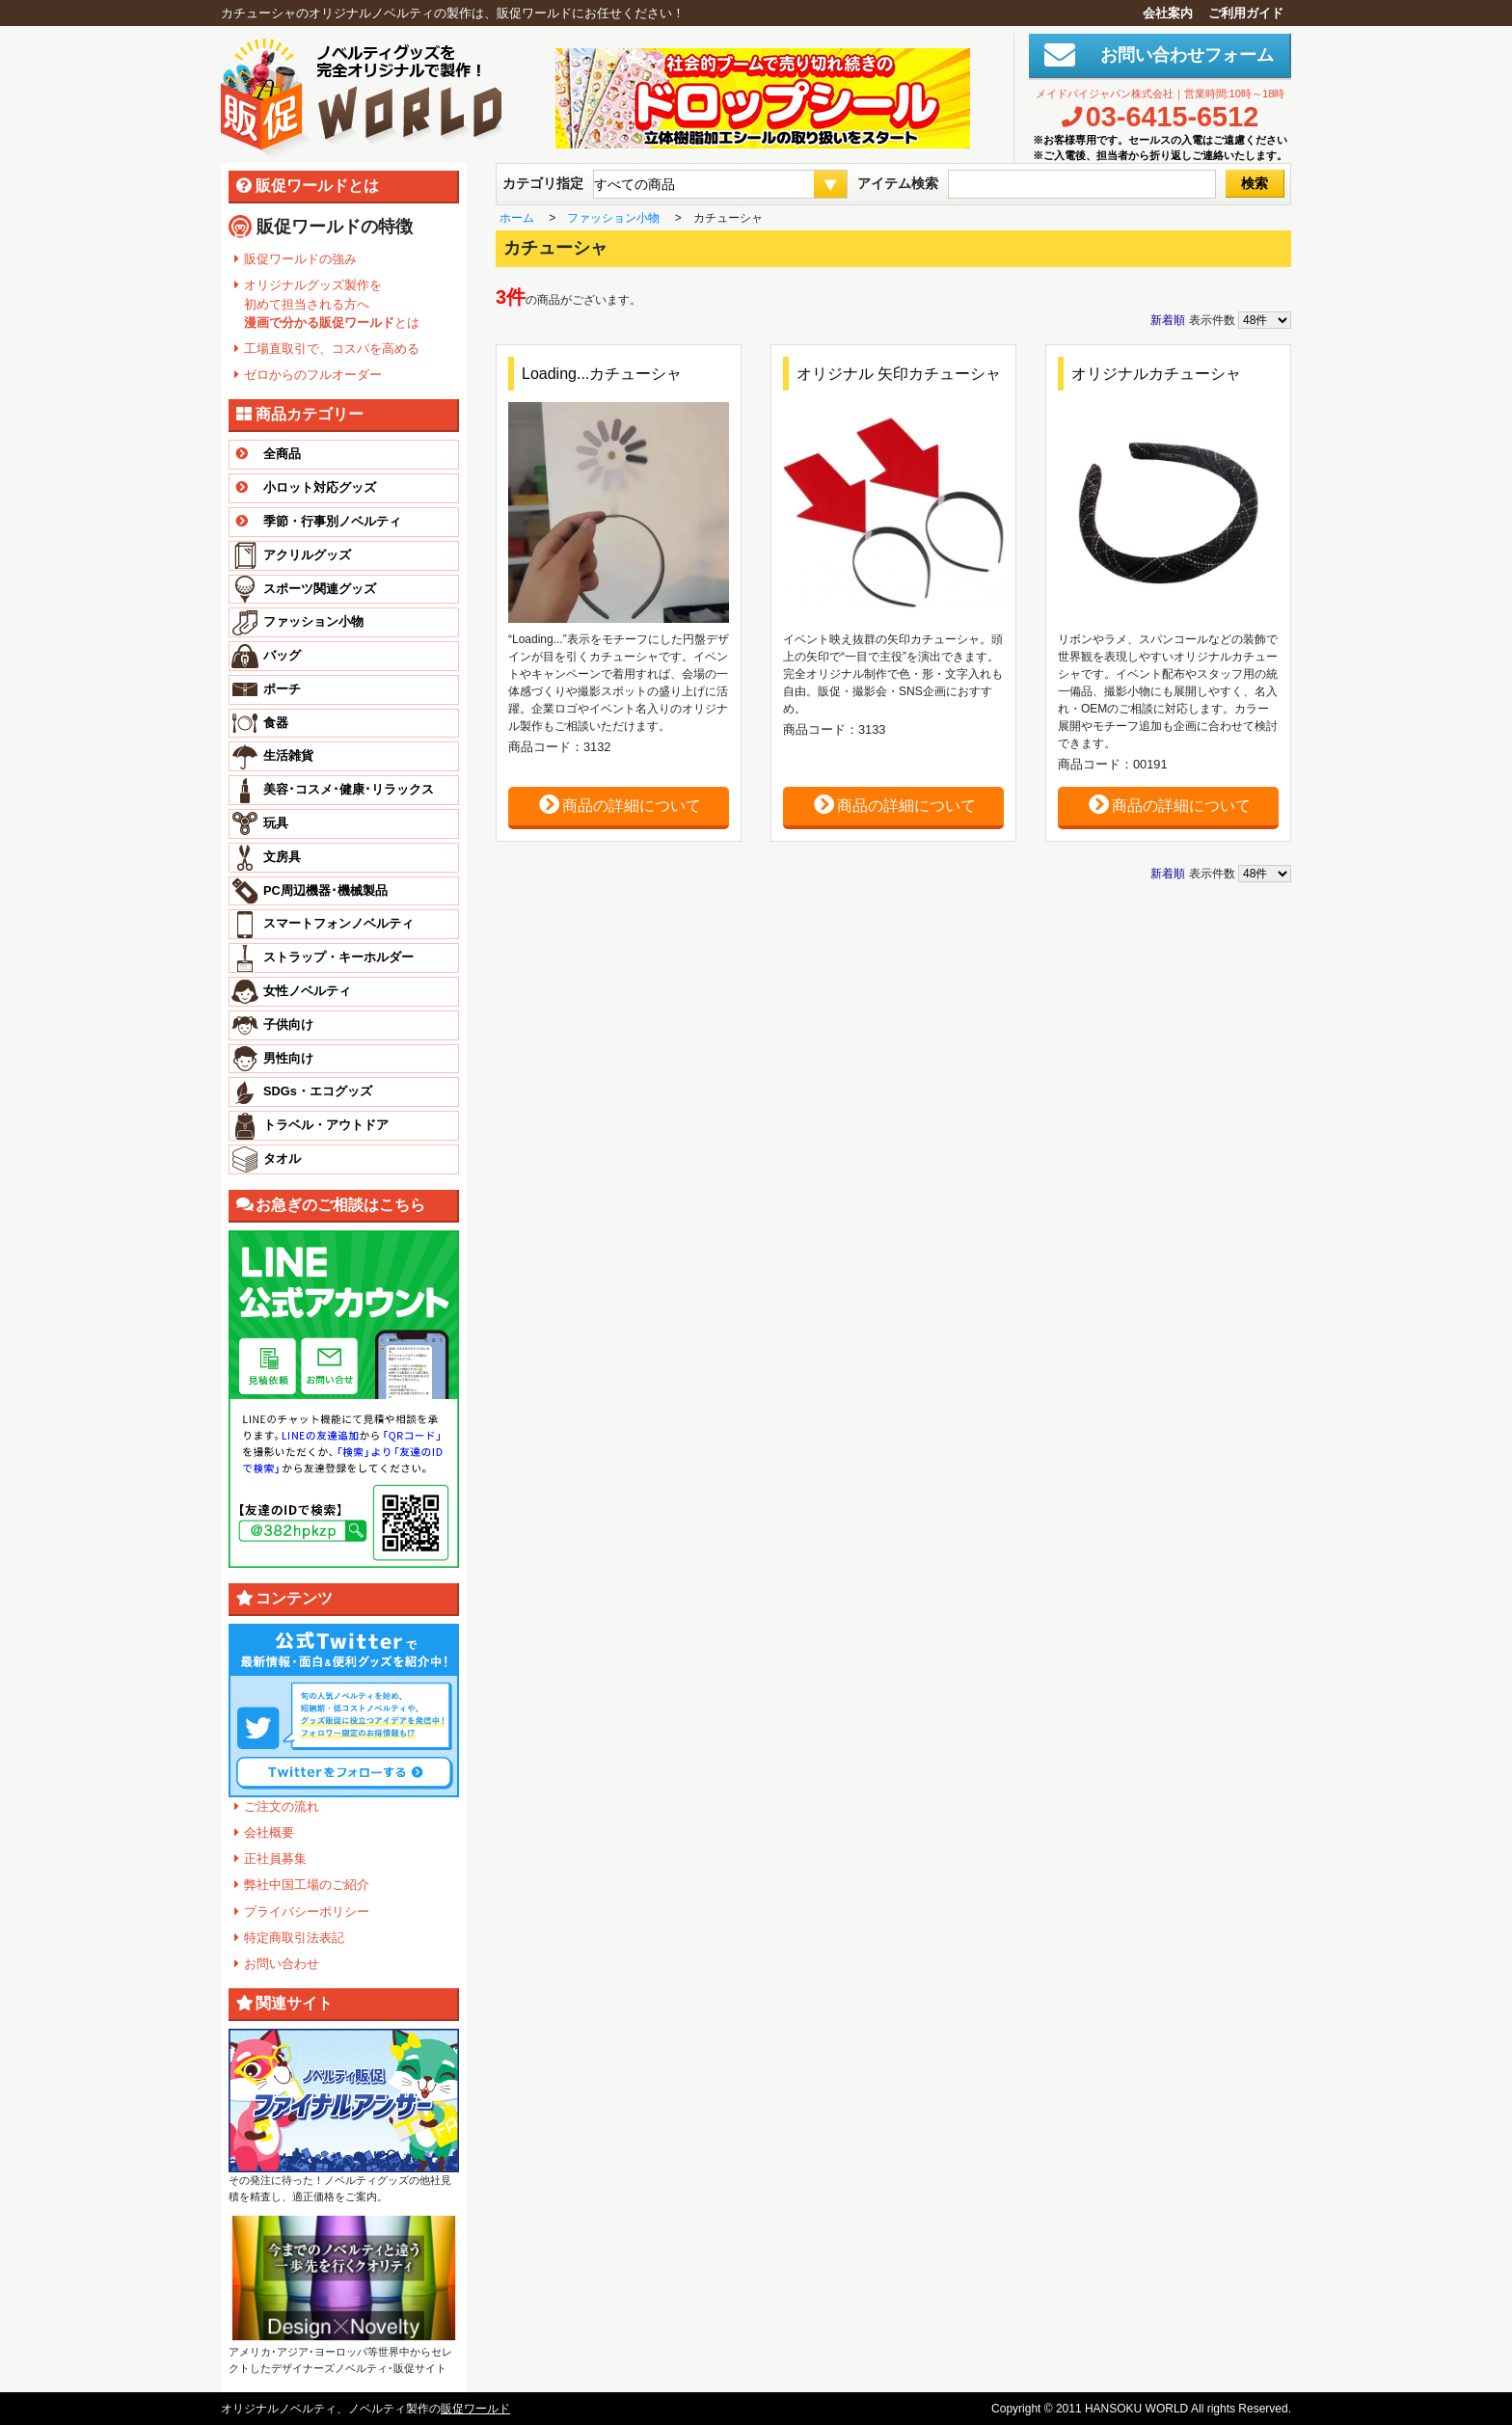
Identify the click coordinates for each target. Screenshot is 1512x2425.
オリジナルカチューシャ (1156, 373)
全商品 (265, 455)
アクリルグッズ (307, 555)
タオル (282, 1158)
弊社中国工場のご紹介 (306, 1884)
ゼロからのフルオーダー (313, 374)
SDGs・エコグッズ (317, 1091)
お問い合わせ (281, 1963)
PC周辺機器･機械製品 (325, 890)
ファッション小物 (313, 621)
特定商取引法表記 (294, 1937)
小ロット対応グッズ (303, 488)
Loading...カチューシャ (602, 373)
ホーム (517, 218)
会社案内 (1168, 13)
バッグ (282, 655)
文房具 (282, 856)
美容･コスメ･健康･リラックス (348, 789)
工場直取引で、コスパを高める (331, 348)
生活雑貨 (288, 755)
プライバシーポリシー (306, 1911)
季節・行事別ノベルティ (315, 522)
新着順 (1167, 320)
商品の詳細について (618, 805)
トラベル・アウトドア (326, 1125)
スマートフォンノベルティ (338, 923)
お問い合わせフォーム (1178, 55)
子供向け (288, 1024)
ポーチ (282, 689)
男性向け (288, 1058)
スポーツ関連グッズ (319, 588)
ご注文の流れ (281, 1806)
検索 (1254, 183)
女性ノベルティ (307, 990)
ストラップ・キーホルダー (338, 957)
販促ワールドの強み (300, 259)
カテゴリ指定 (542, 183)
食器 (275, 722)
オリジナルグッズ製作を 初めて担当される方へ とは (331, 303)
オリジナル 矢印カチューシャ (898, 373)
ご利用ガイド (1245, 13)
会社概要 (269, 1832)
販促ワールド (475, 2408)
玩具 (275, 823)
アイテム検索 (897, 183)
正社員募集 (275, 1858)
